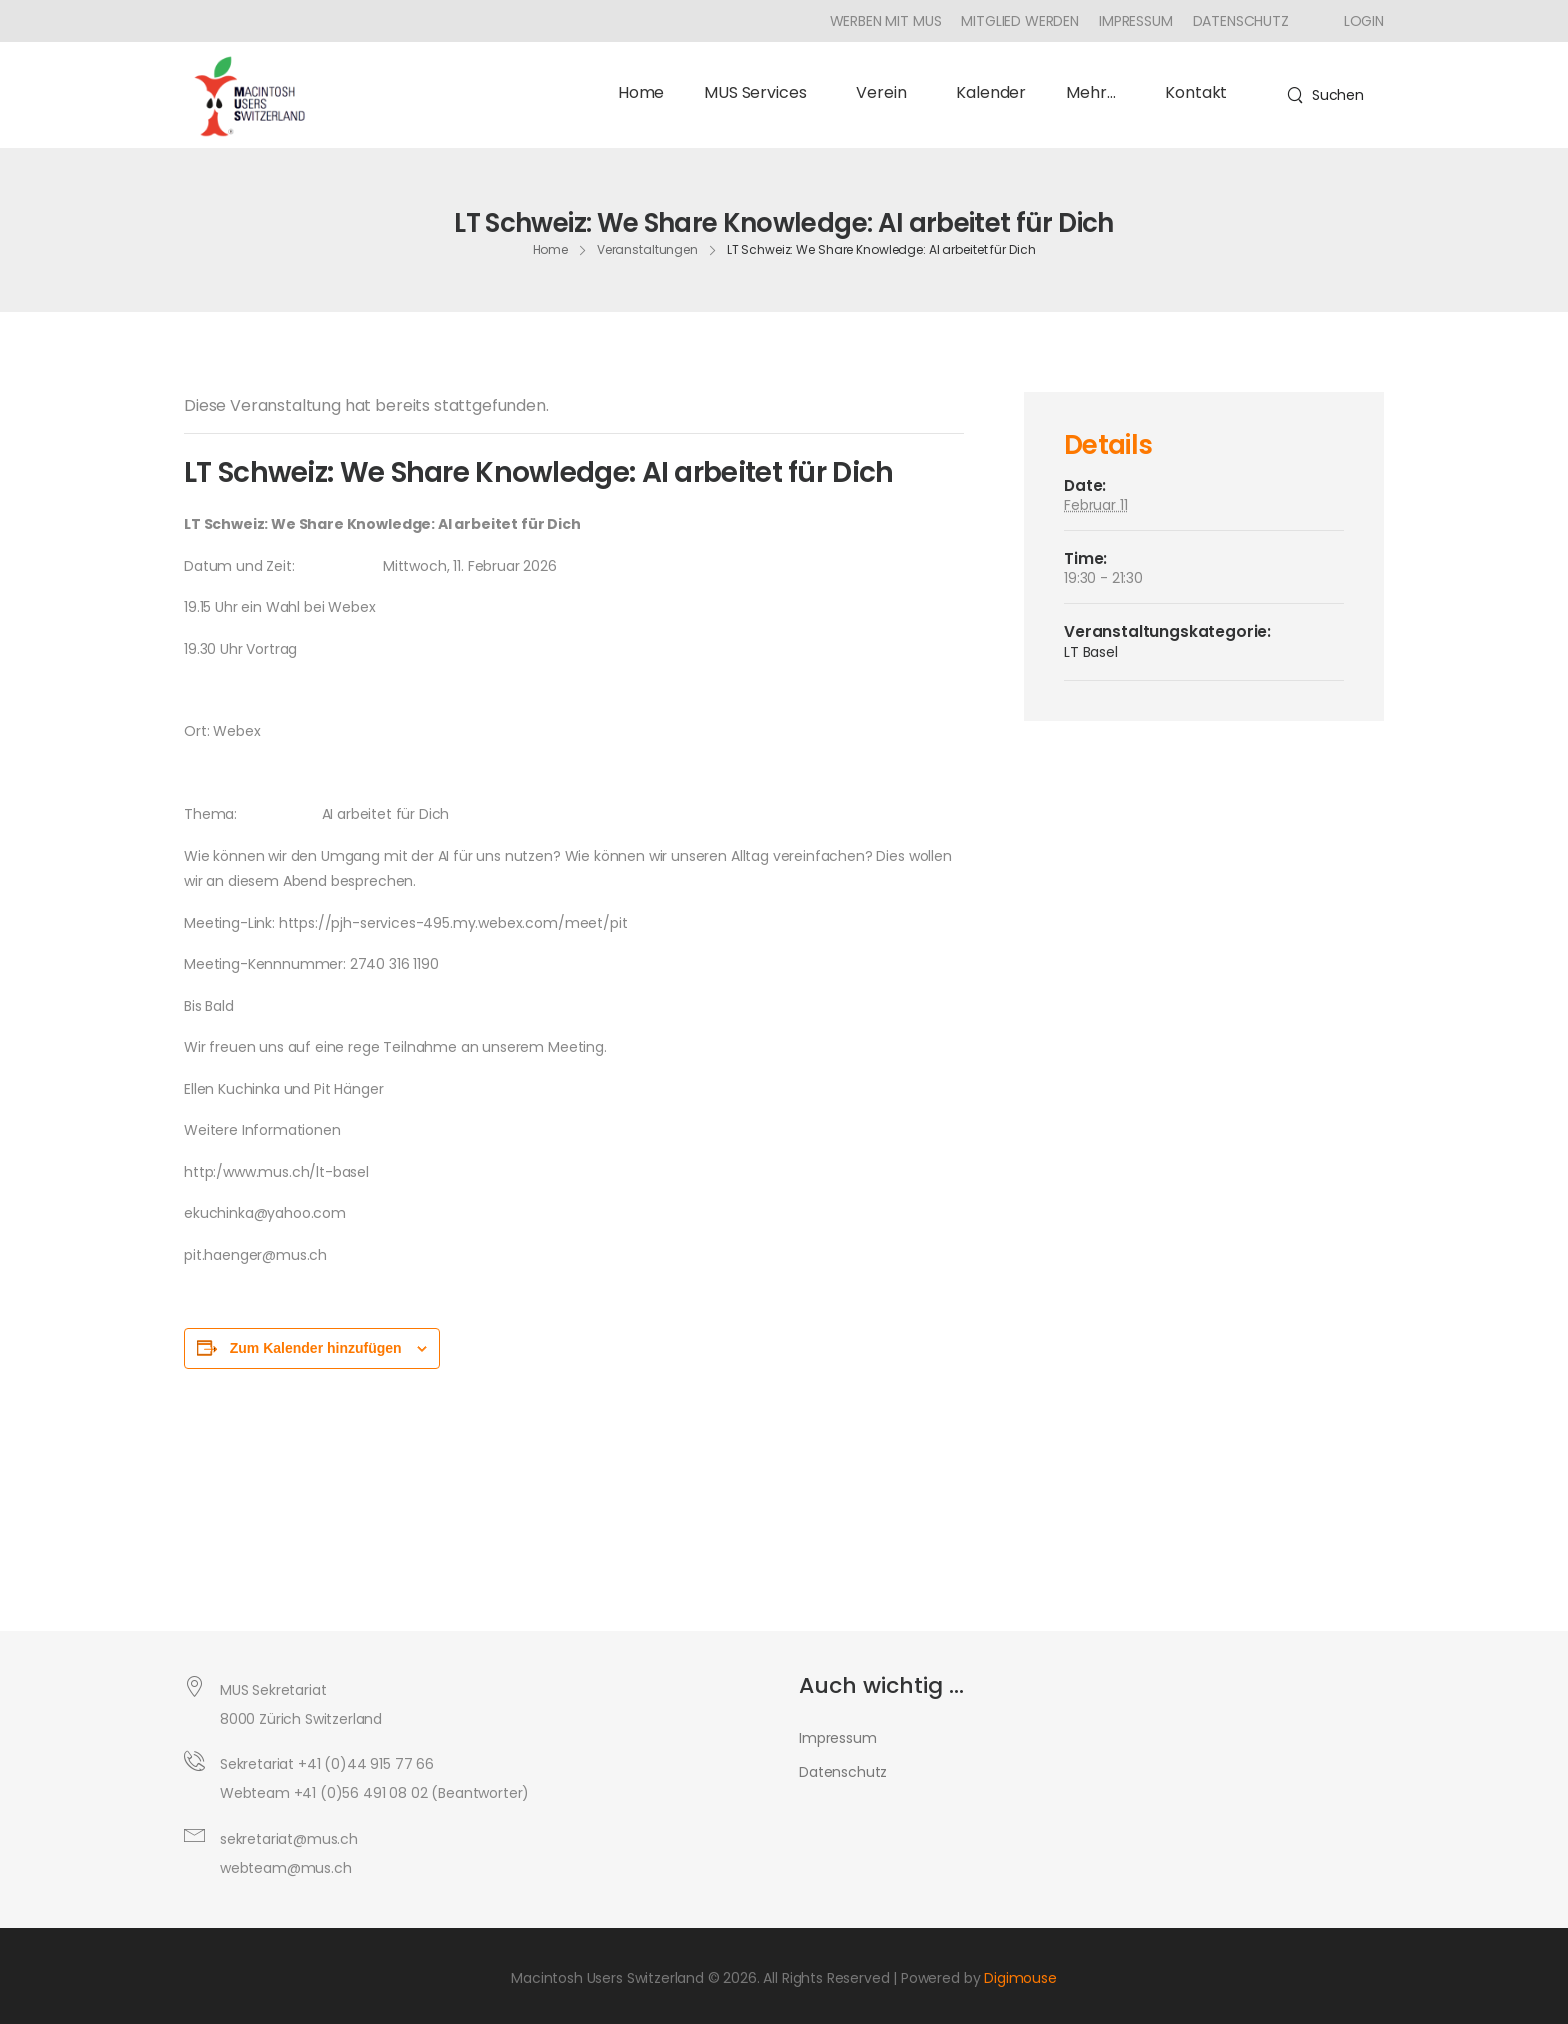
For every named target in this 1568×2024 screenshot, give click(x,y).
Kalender (991, 92)
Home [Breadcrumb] (551, 249)
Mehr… (1095, 92)
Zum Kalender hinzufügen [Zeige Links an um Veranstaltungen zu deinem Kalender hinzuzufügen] (316, 1348)
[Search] (1325, 95)
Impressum (1136, 21)
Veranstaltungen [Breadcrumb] (647, 249)
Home (641, 92)
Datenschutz (1241, 21)
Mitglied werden (1020, 21)
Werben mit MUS (886, 21)
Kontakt (1196, 92)
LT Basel (1091, 652)
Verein (886, 92)
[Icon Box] (1356, 21)
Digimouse (1020, 1978)
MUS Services (760, 92)
